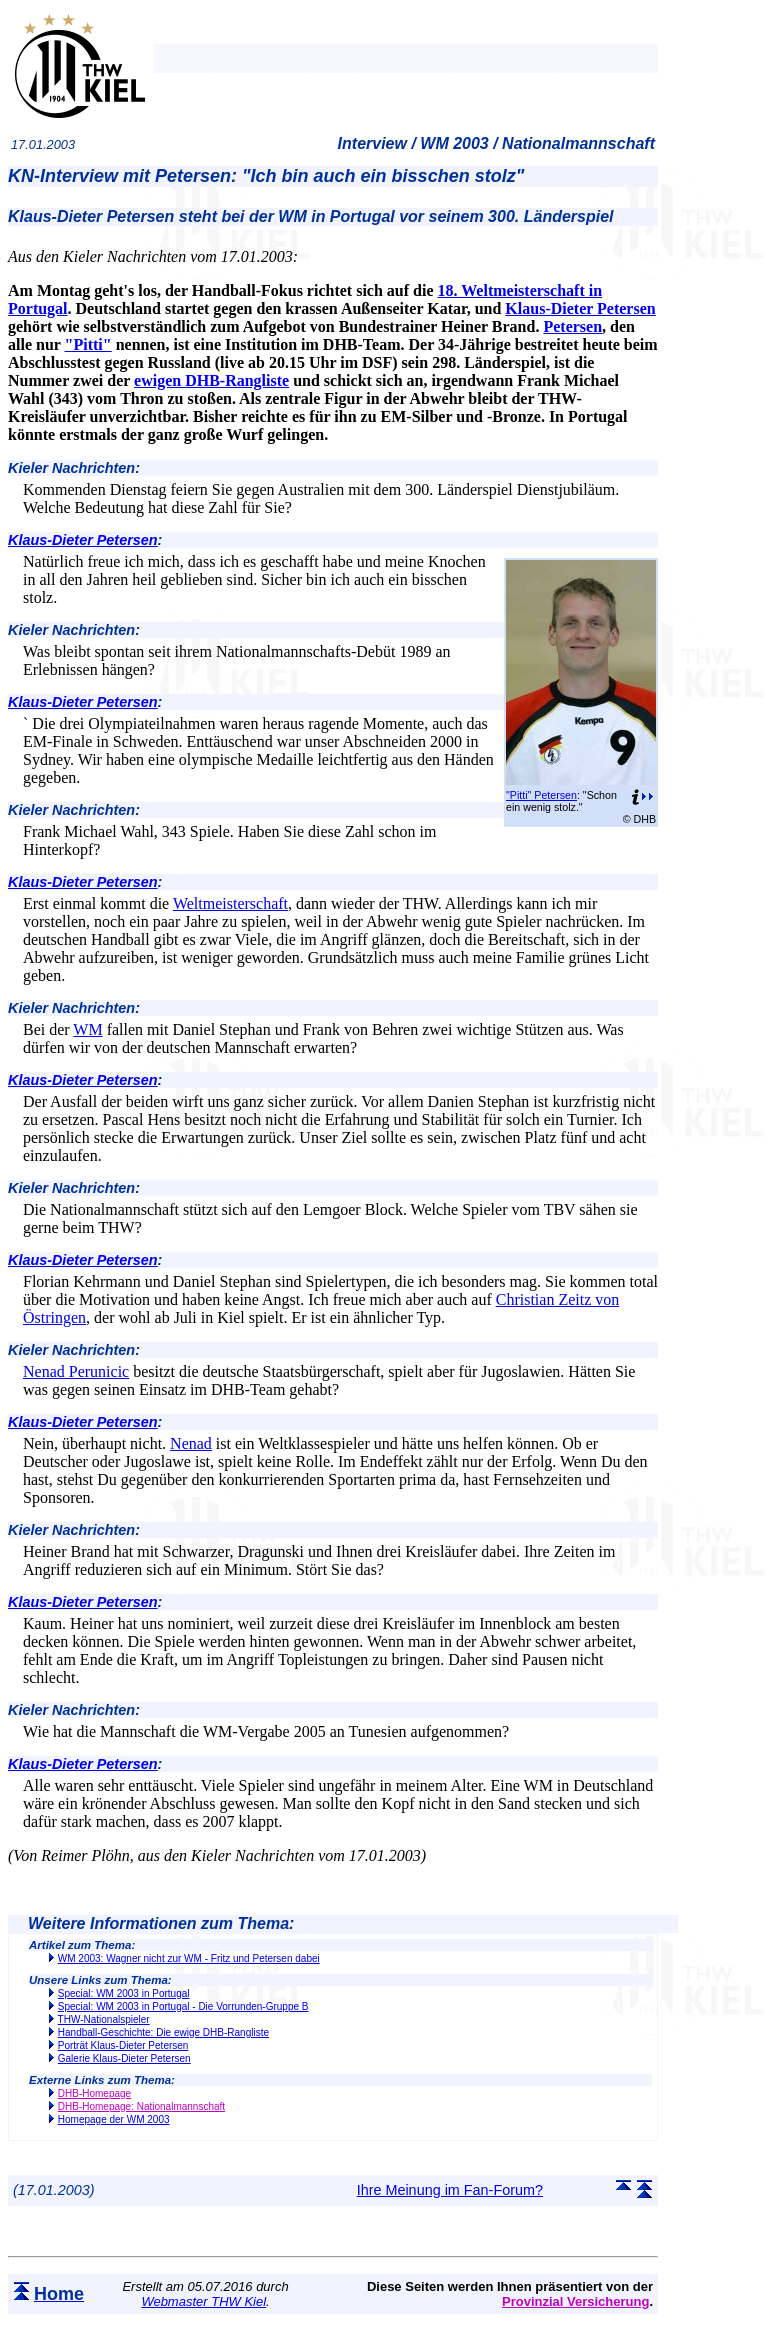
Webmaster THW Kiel (203, 2301)
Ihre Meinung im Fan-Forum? (450, 2190)
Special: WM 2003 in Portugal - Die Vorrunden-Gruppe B (183, 2006)
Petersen (572, 326)
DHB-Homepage (94, 2093)
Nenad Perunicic (76, 1371)
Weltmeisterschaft (230, 903)
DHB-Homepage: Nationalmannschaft (141, 2106)
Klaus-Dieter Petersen (580, 308)
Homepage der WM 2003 (114, 2119)
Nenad (191, 1443)
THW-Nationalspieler (104, 2019)
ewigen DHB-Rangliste (211, 380)
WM (87, 1029)
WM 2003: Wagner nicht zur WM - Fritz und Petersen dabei (189, 1958)
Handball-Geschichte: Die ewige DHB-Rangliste (163, 2032)
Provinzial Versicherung (575, 2301)
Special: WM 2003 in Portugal (124, 1993)
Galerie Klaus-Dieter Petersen (124, 2058)
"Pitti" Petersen (541, 795)
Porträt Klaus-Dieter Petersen (123, 2045)
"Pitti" (88, 344)
